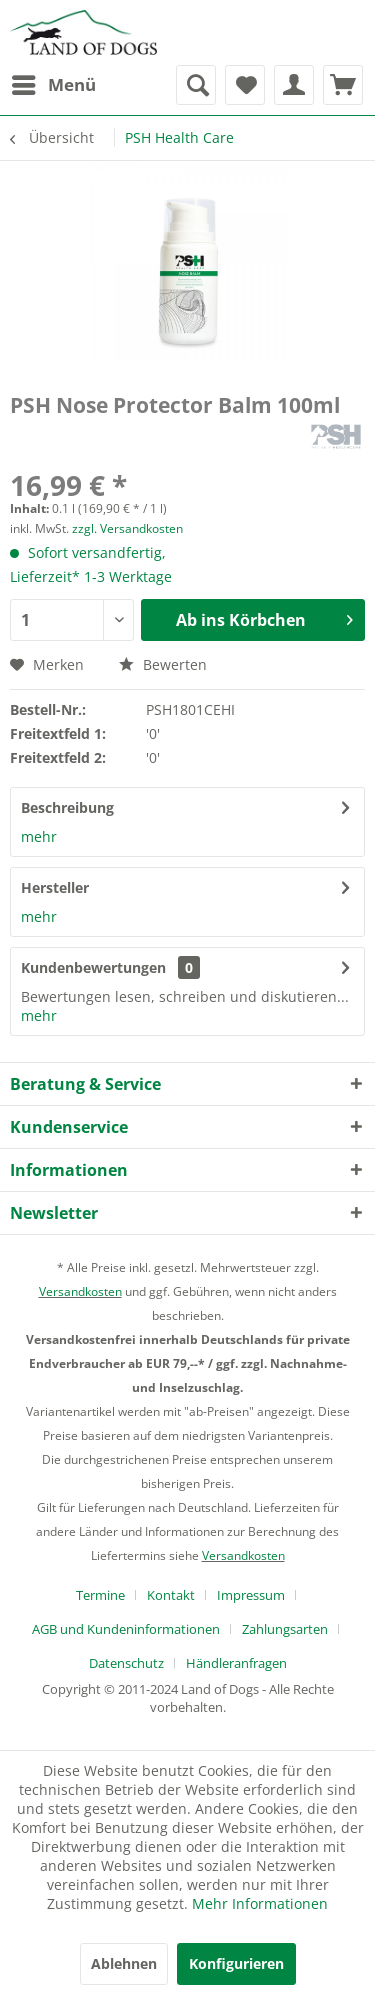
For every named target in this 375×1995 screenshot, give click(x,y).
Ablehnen (124, 1963)
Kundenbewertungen (93, 967)
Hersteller (55, 887)
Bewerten (163, 664)
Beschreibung (67, 807)
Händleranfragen (236, 1663)
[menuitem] (53, 85)
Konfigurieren (236, 1963)
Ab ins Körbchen (264, 617)
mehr (39, 836)
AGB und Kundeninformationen (126, 1629)
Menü (54, 82)
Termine (100, 1595)
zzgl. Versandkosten (127, 528)
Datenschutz (126, 1663)
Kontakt (171, 1595)
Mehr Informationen (260, 1903)
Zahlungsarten (285, 1629)
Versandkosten (80, 1291)
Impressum (251, 1595)
